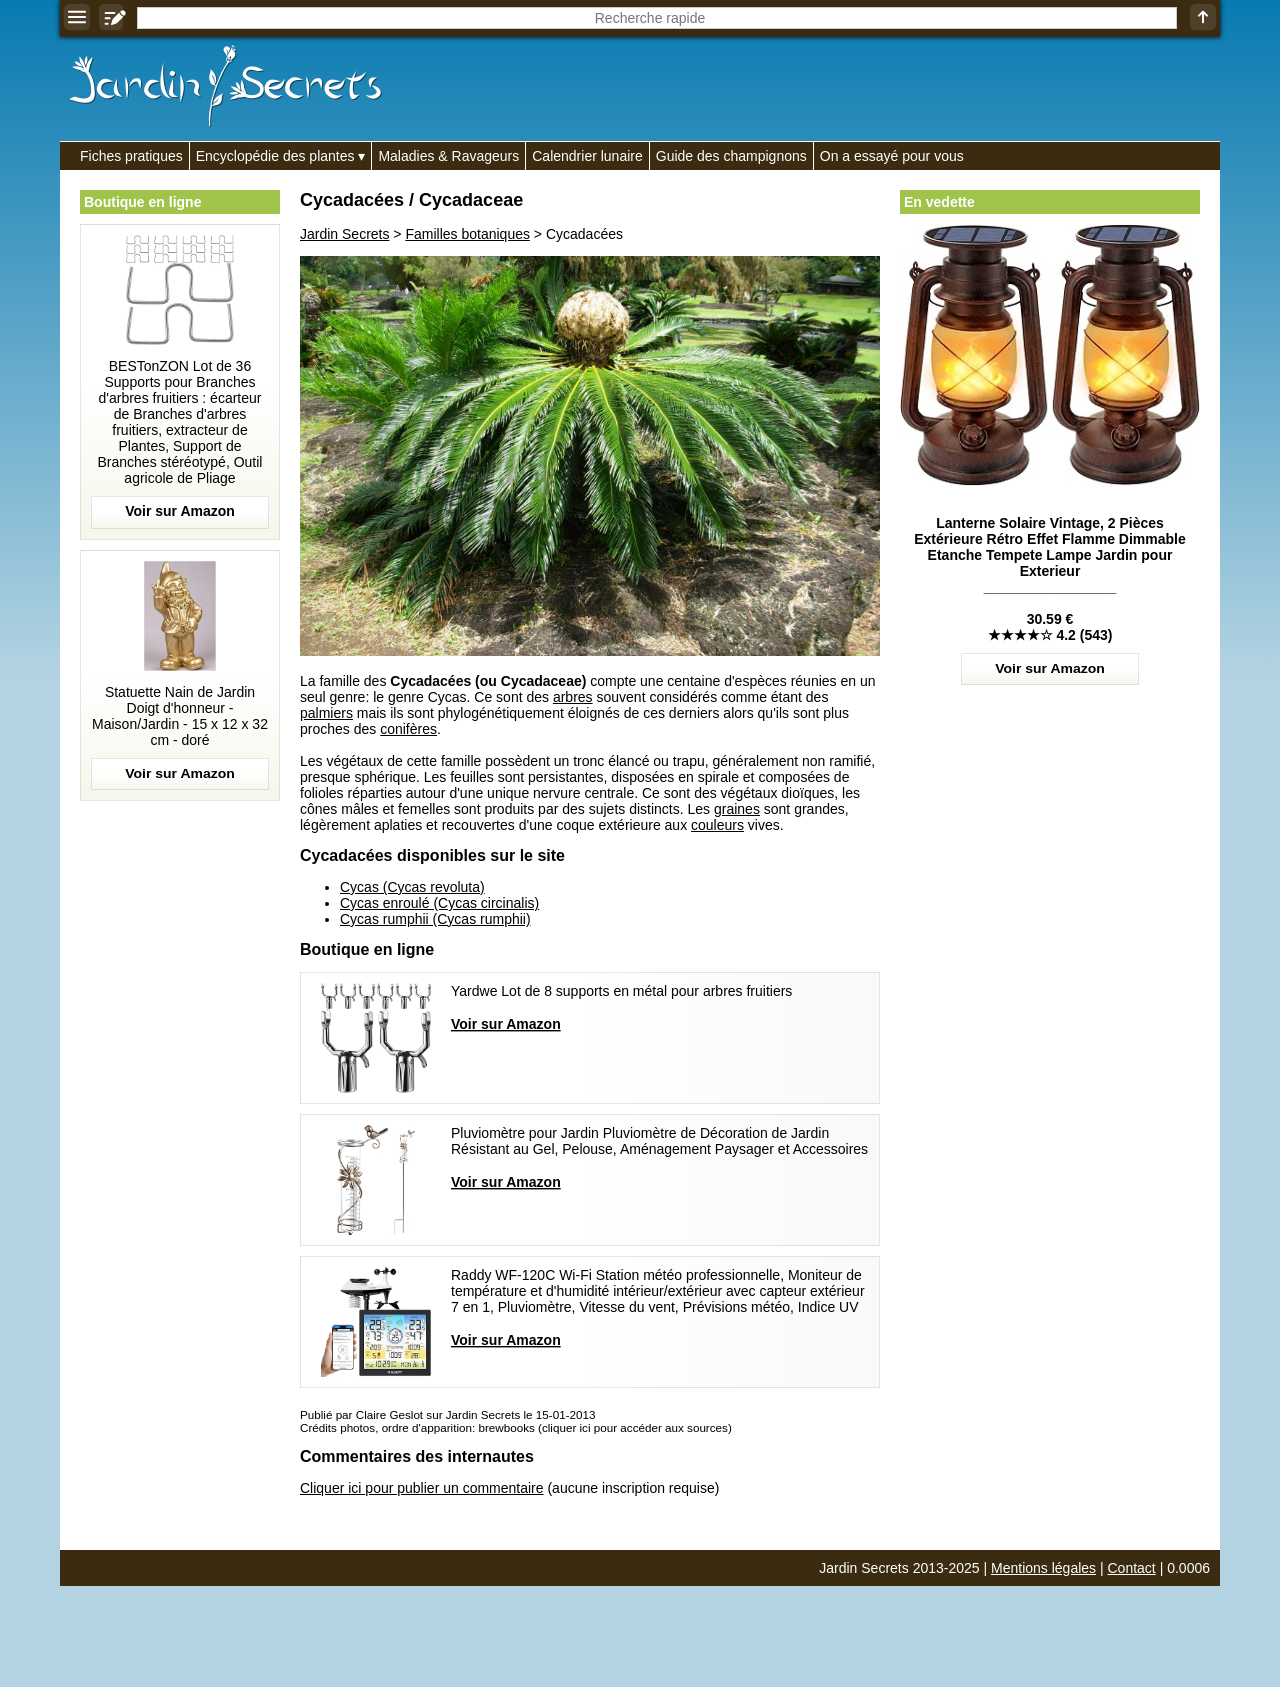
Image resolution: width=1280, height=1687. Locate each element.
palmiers (326, 713)
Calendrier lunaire (587, 156)
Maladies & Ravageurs (448, 156)
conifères (408, 729)
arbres (573, 697)
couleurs (717, 825)
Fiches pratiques (131, 156)
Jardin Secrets (344, 234)
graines (737, 809)
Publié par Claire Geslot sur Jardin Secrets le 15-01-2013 (447, 1414)
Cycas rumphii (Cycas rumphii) (435, 919)
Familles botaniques (467, 234)
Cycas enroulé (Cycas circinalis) (439, 903)
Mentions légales (1043, 1568)
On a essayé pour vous (892, 156)
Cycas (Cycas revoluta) (412, 887)
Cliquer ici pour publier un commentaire (422, 1488)
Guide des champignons (731, 156)
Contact (1132, 1568)
